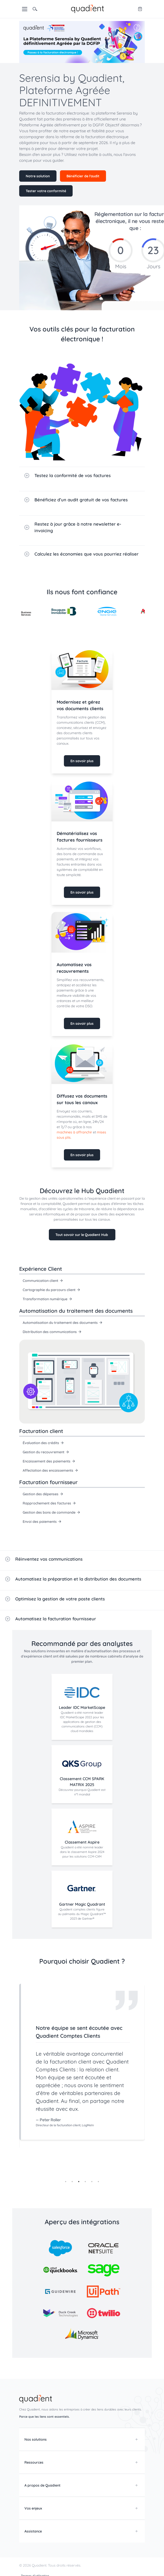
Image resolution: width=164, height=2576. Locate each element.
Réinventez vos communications (44, 1559)
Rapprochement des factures (49, 1503)
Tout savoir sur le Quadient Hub (82, 1234)
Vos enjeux (81, 2508)
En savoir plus (82, 761)
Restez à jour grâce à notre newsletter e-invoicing (72, 527)
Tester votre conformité (46, 191)
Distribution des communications (52, 1332)
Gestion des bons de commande (51, 1512)
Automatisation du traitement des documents (62, 1322)
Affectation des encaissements (50, 1470)
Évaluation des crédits (43, 1443)
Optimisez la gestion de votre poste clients (55, 1599)
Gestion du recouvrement (46, 1452)
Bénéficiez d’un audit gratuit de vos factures (76, 499)
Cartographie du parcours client (51, 1290)
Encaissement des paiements (49, 1461)
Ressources (81, 2462)
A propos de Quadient (81, 2485)
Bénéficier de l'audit (83, 176)
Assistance (81, 2531)
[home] (87, 8)
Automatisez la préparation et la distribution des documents (73, 1579)
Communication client (43, 1280)
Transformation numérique (47, 1299)
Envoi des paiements (42, 1521)
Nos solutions (81, 2439)
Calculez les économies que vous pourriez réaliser (81, 554)
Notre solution (38, 176)
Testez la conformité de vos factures (67, 475)
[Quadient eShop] (140, 9)
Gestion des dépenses (43, 1494)
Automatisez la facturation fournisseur (50, 1618)
